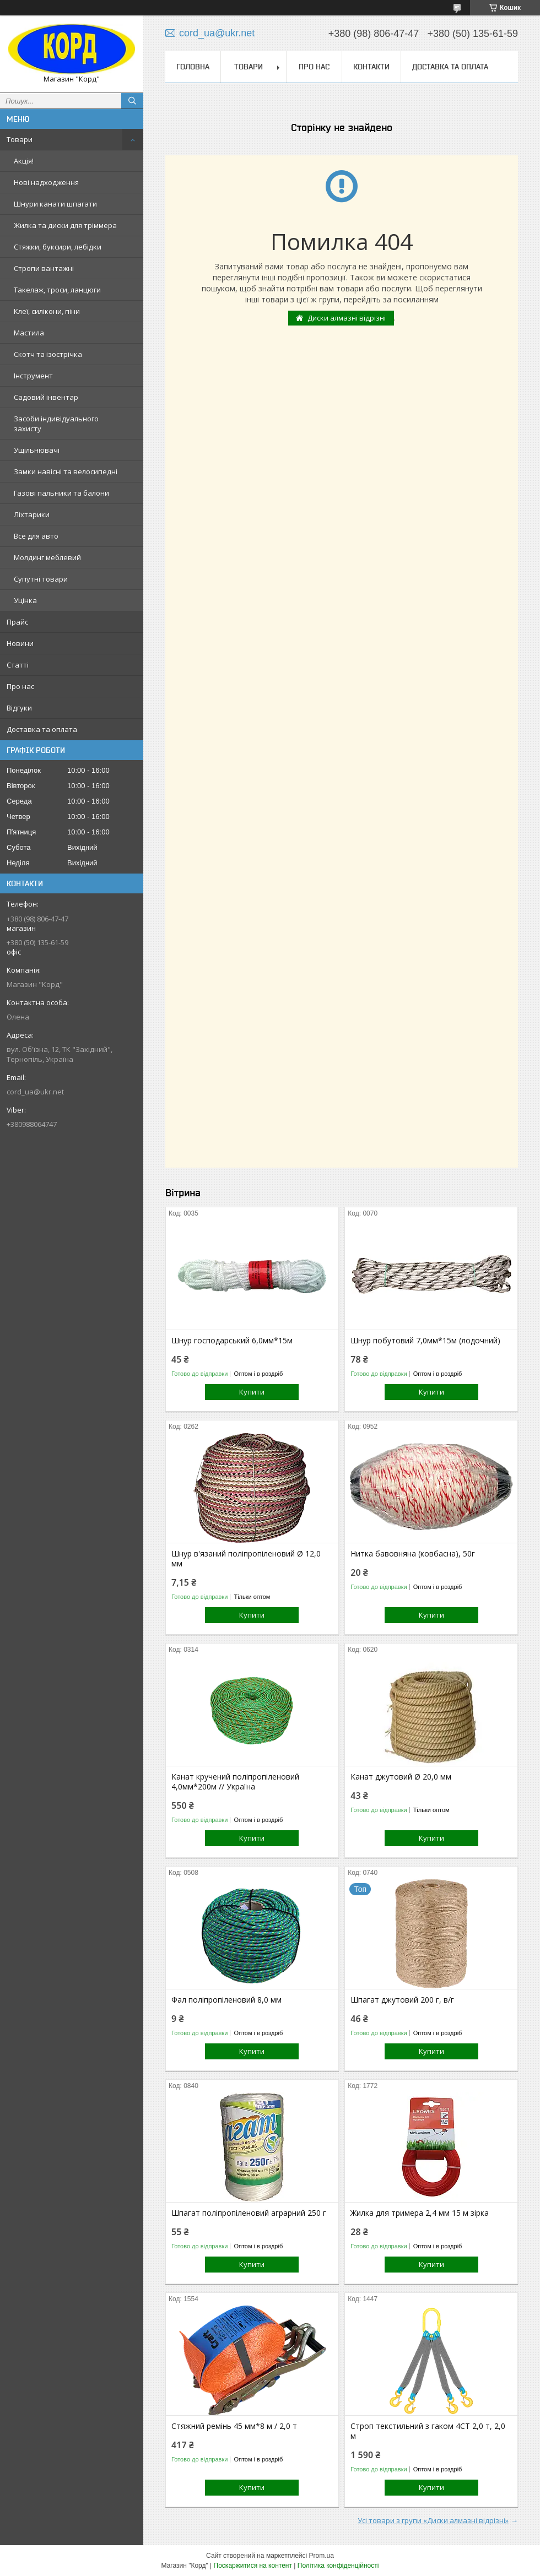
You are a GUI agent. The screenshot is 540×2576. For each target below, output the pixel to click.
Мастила (29, 333)
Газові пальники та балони (61, 493)
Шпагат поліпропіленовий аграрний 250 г (248, 2213)
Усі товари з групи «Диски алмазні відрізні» (433, 2520)
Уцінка (25, 600)
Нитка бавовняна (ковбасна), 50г (412, 1554)
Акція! (24, 161)
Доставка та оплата (42, 729)
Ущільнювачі (37, 450)
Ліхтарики (32, 514)
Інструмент (33, 376)
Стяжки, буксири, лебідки (57, 247)
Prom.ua (321, 2555)
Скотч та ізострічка (48, 354)
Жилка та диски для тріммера (65, 225)
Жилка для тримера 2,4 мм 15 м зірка (419, 2213)
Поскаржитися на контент (253, 2565)
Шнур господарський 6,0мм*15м (232, 1341)
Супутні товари (41, 579)
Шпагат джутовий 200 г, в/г (402, 2000)
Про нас (20, 686)
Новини (20, 643)
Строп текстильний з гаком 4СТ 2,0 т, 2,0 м (427, 2431)
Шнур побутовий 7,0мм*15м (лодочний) (425, 1341)
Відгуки (19, 708)
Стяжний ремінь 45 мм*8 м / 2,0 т (234, 2426)
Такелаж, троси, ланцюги (57, 290)
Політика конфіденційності (338, 2565)
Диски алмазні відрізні (346, 318)
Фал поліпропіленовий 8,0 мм (226, 2000)
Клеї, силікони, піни (47, 311)
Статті (18, 665)
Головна (192, 66)
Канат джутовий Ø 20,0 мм (400, 1777)
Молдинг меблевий (47, 557)
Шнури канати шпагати (55, 204)
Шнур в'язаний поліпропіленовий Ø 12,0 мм (246, 1559)
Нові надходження (46, 182)
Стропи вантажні (44, 268)
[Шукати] (132, 101)
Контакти (371, 66)
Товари (20, 139)
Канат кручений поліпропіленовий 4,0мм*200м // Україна (235, 1782)
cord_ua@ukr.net (35, 1092)
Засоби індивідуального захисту (56, 423)
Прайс (17, 622)
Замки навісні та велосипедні (65, 471)
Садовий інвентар (46, 397)
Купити (251, 1392)
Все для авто (36, 536)
